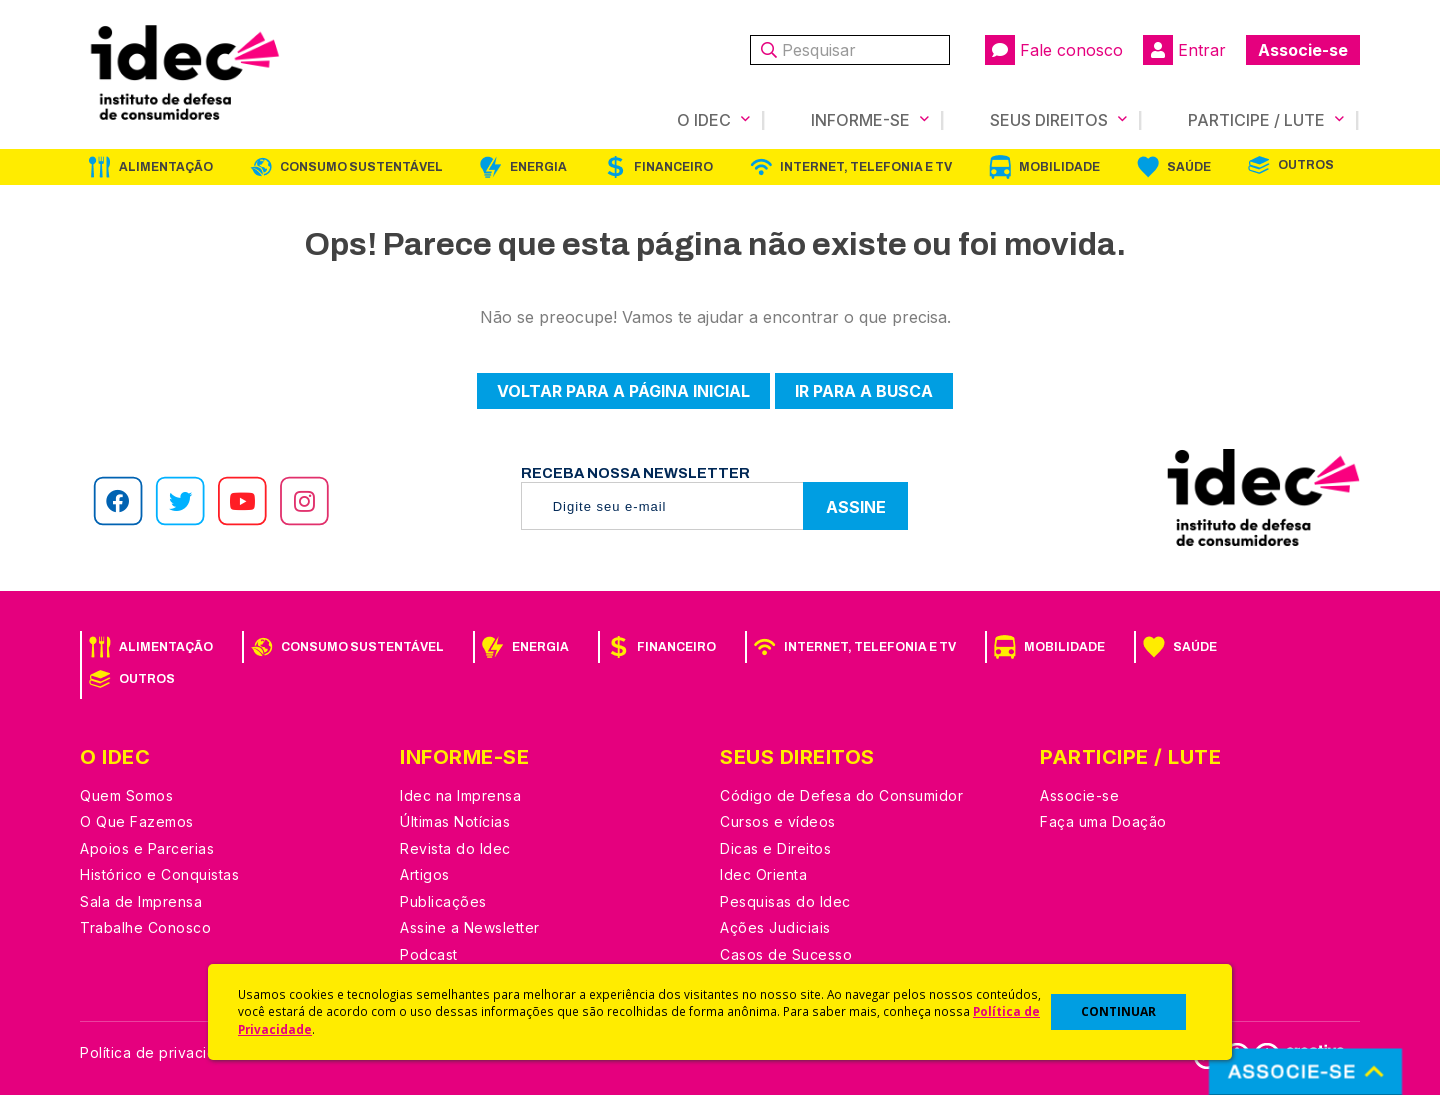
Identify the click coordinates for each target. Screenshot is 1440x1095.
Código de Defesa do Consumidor (841, 795)
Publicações (443, 901)
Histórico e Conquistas (159, 874)
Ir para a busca (864, 391)
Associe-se (1303, 50)
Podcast (429, 954)
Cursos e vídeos (778, 821)
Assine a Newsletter (470, 927)
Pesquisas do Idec (785, 901)
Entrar (1184, 50)
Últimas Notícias (455, 821)
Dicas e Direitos (775, 848)
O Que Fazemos (137, 821)
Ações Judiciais (775, 927)
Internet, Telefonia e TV (866, 167)
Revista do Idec (455, 848)
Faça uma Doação (1103, 821)
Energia (538, 167)
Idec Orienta (763, 874)
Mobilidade (1059, 167)
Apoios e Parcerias (147, 848)
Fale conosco (1054, 50)
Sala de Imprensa (141, 901)
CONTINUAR (1118, 1011)
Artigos (425, 874)
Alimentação (166, 167)
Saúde (1189, 167)
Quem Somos (126, 795)
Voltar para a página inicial (623, 391)
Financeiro (673, 167)
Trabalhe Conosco (145, 927)
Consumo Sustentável (361, 167)
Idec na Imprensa (460, 795)
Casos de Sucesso (786, 954)
